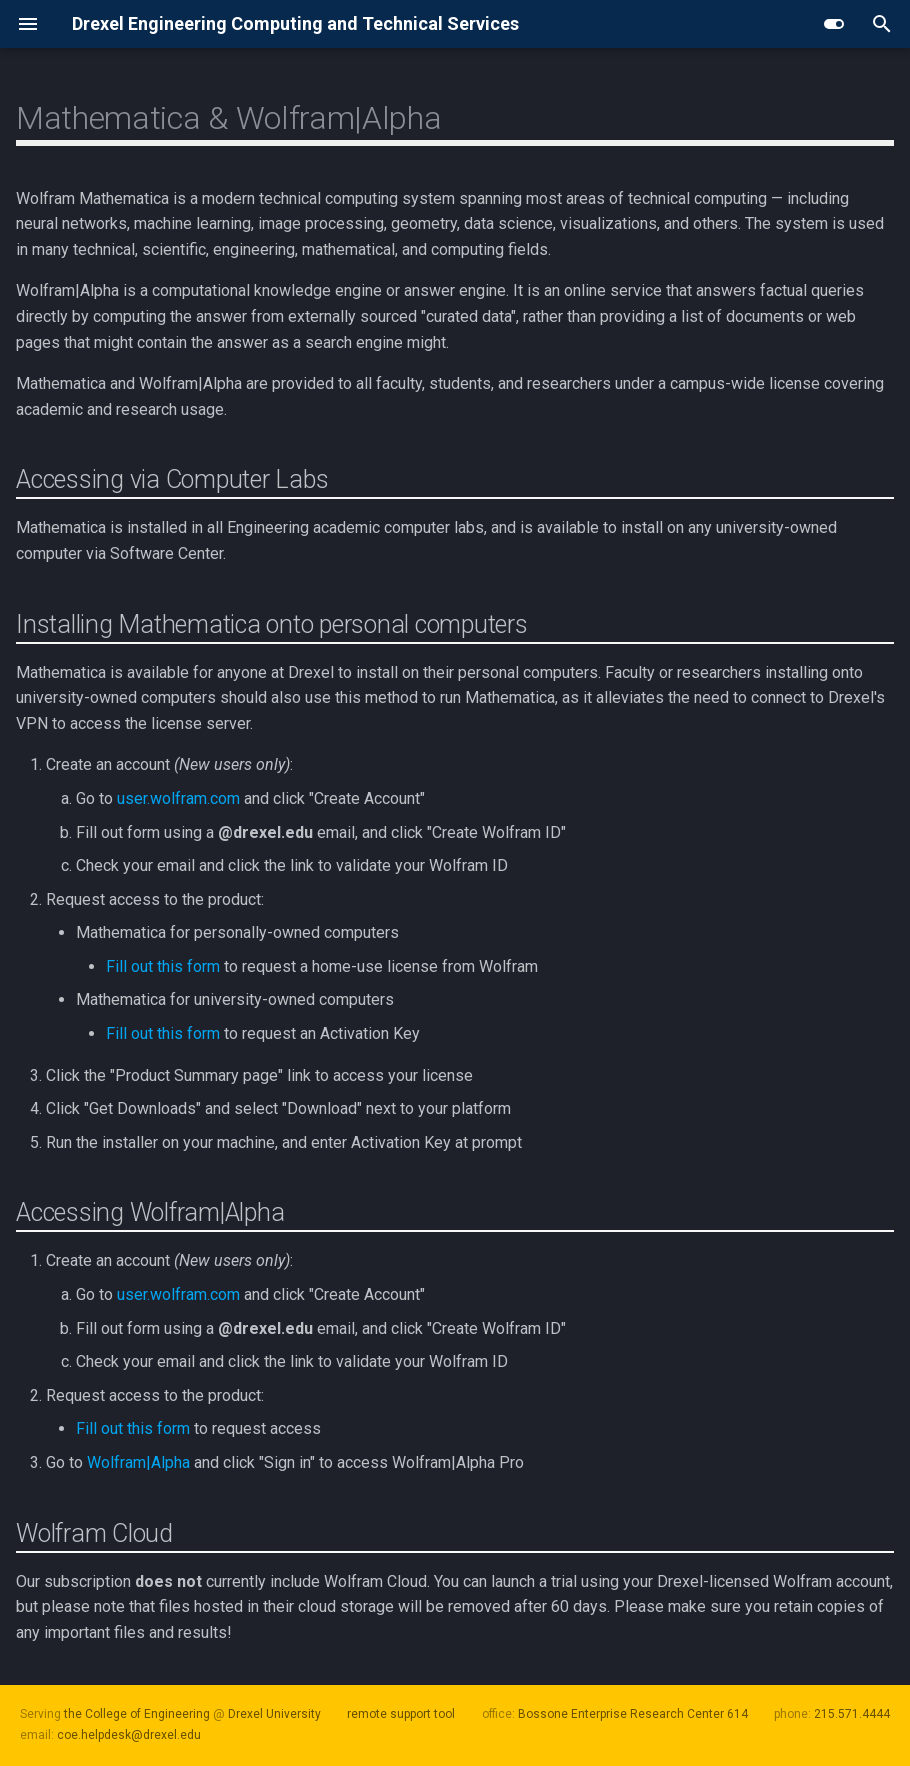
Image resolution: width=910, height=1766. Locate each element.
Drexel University (274, 1714)
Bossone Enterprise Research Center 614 (633, 1714)
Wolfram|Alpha (138, 1462)
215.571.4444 (852, 1714)
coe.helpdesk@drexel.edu (129, 1735)
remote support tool (401, 1714)
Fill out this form (163, 966)
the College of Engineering (137, 1714)
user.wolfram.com (178, 798)
